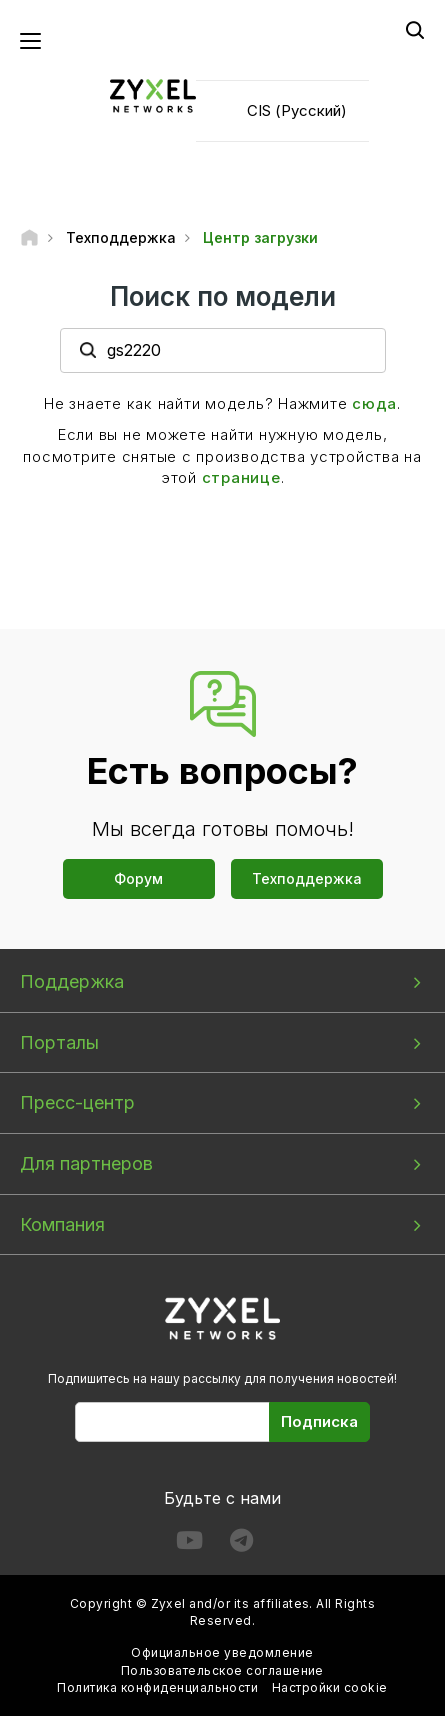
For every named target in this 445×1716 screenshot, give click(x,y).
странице (241, 477)
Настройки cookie (330, 1687)
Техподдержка (307, 878)
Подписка (319, 1421)
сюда (374, 403)
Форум (138, 878)
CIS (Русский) (297, 110)
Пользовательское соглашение (222, 1670)
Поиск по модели (223, 296)
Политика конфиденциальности (157, 1687)
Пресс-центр (77, 1102)
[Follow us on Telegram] (241, 1544)
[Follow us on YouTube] (189, 1544)
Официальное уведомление (222, 1652)
